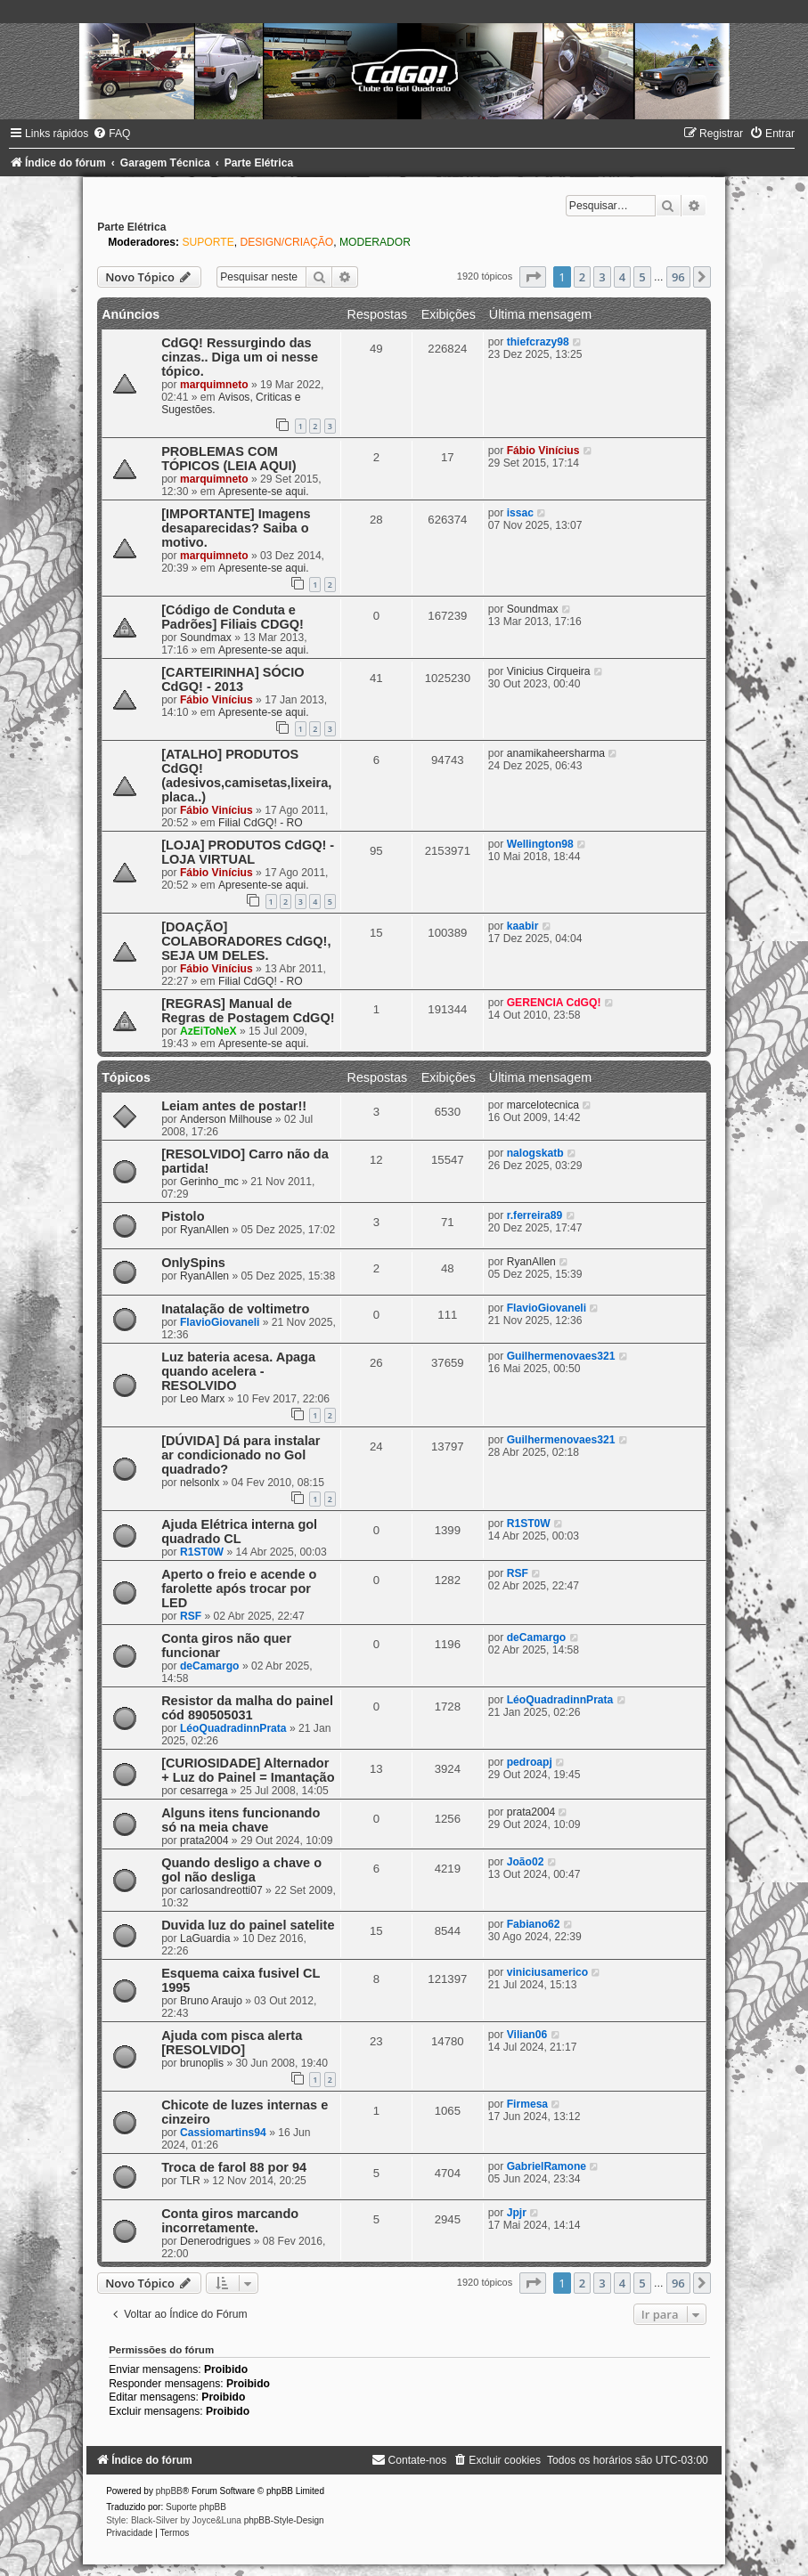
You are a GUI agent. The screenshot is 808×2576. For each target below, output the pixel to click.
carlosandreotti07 (221, 1890)
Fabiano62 (533, 1924)
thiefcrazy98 (538, 342)
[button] (532, 277)
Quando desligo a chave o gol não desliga (241, 1870)
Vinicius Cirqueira (549, 671)
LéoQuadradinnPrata (233, 1728)
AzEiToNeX (208, 1031)
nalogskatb (535, 1153)
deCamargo (210, 1666)
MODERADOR (375, 242)
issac (520, 513)
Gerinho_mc (209, 1181)
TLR (190, 2180)
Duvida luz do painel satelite (247, 1925)
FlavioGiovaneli (219, 1322)
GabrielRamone (546, 2166)
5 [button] (642, 277)
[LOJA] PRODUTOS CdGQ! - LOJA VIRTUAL (247, 852)
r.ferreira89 (535, 1215)
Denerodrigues (215, 2241)
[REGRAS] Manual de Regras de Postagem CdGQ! (247, 1010)
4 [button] (622, 277)
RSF (190, 1616)
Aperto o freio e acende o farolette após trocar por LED (238, 1588)
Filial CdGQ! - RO (260, 823)
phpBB (169, 2491)
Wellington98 (540, 844)
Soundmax (206, 637)
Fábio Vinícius (543, 450)
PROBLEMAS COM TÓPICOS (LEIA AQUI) (228, 458)
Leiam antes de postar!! (233, 1106)
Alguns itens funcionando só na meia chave (240, 1820)
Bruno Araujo (211, 2001)
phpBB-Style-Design (284, 2520)
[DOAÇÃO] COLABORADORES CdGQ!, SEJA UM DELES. (246, 941)
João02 (525, 1862)
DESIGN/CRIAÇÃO (286, 242)
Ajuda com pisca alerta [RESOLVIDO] (231, 2042)
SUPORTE (207, 242)
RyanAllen (204, 1229)
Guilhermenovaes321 (561, 1356)
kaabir (523, 926)
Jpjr (516, 2212)
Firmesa (527, 2104)
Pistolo (182, 1216)
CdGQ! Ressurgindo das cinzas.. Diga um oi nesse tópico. (239, 357)
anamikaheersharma (556, 753)
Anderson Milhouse (226, 1119)
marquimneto (214, 384)
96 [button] (678, 277)
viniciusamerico (547, 1972)
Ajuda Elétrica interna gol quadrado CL (239, 1531)
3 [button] (602, 277)
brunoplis (202, 2063)
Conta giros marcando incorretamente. (229, 2220)
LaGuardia (205, 1938)
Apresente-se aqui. (263, 491)
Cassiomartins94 (223, 2132)
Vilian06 (527, 2034)
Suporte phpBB (196, 2507)
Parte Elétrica (131, 227)
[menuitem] (111, 133)
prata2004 (204, 1840)
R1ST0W (202, 1552)
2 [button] (582, 277)
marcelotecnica (543, 1105)
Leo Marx (202, 1399)
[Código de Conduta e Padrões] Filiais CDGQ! (232, 617)
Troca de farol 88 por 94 (233, 2167)
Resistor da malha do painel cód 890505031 (247, 1708)
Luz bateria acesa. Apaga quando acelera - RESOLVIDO (238, 1371)
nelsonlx (199, 1482)
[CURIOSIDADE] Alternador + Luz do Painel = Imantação (247, 1770)
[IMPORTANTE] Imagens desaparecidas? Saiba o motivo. (235, 528)
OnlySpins (193, 1262)
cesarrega (204, 1790)
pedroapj (529, 1762)
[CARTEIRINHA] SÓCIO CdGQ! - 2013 (232, 679)
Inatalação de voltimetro (235, 1309)
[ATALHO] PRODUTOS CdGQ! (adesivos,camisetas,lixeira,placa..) (246, 775)
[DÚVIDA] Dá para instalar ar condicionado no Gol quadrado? (240, 1455)
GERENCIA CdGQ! (554, 1002)
